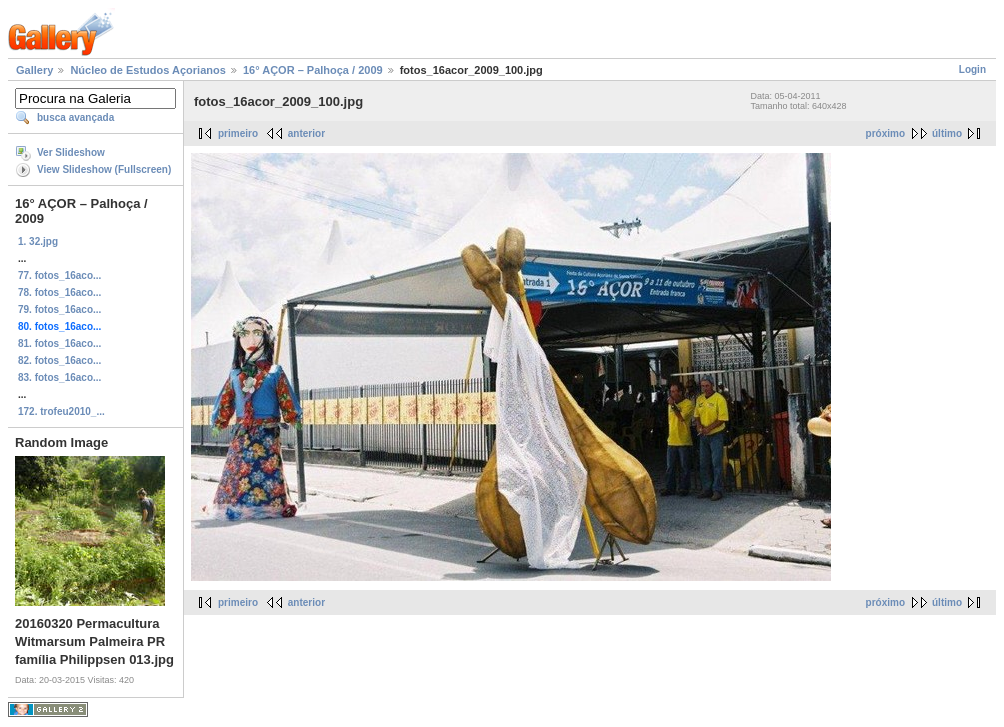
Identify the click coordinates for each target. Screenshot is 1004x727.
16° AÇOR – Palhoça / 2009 (313, 70)
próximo (885, 133)
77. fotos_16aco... (59, 275)
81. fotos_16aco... (59, 343)
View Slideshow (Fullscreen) (104, 169)
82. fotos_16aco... (59, 360)
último (947, 133)
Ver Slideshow (71, 152)
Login (972, 69)
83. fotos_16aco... (59, 377)
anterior (306, 133)
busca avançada (75, 117)
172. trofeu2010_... (61, 411)
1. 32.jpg (38, 241)
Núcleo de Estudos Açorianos (147, 70)
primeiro (238, 133)
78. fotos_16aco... (59, 292)
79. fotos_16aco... (59, 309)
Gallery (34, 70)
